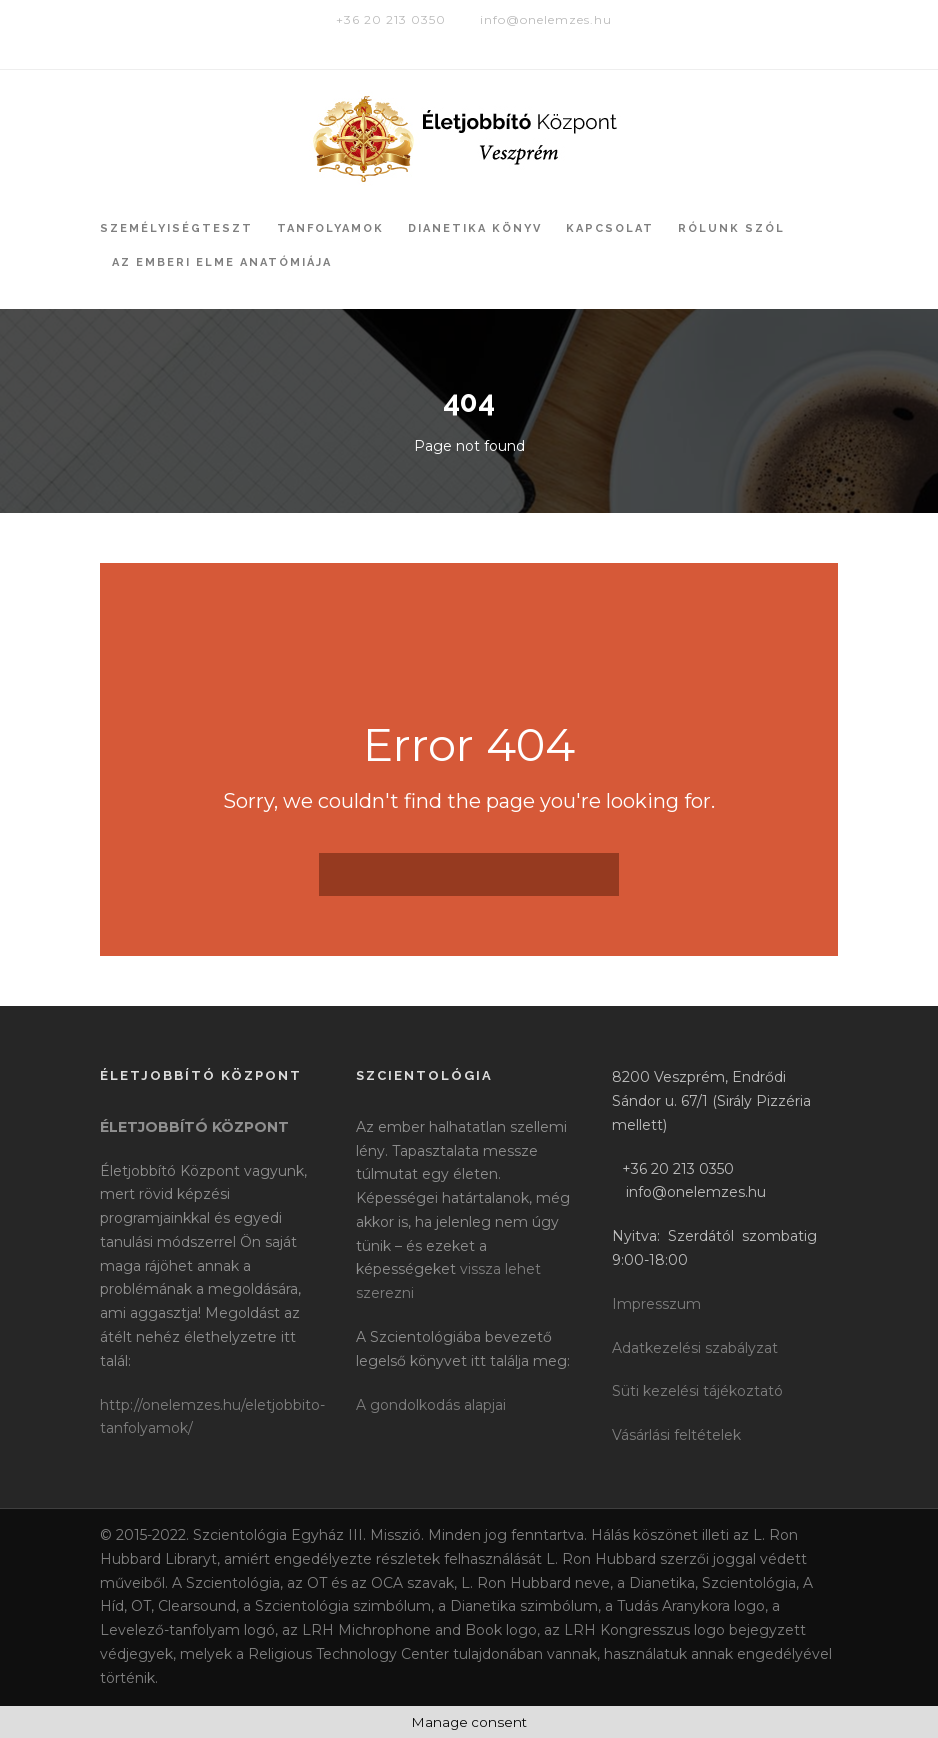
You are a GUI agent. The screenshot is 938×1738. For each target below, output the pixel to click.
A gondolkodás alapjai (431, 1405)
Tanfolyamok (330, 228)
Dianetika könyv (475, 228)
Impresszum (656, 1304)
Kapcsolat (610, 228)
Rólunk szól (731, 228)
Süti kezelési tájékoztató (697, 1391)
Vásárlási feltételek (676, 1435)
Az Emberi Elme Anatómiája (222, 262)
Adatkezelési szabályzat (695, 1348)
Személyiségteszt (176, 228)
